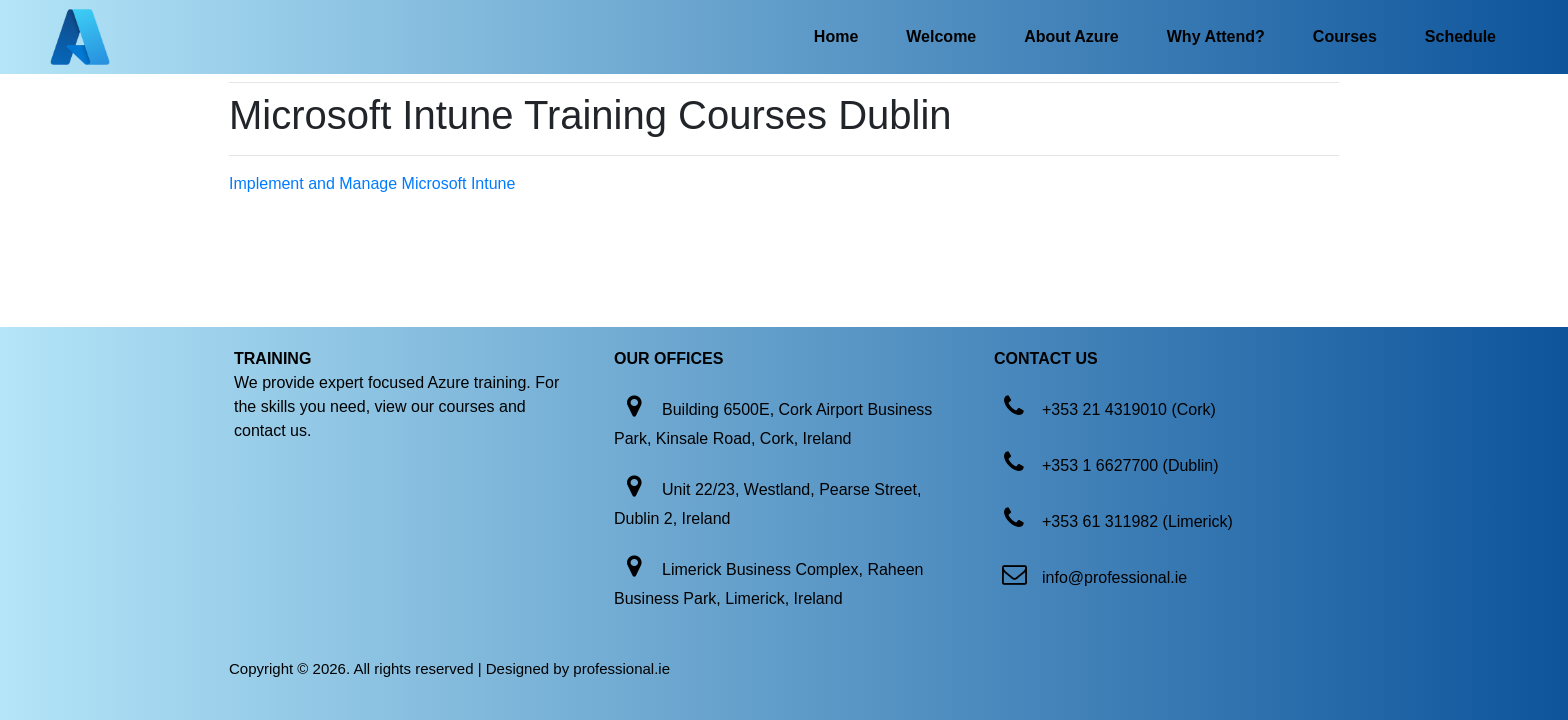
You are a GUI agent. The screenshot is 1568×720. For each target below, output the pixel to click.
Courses (1345, 36)
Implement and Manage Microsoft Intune (372, 183)
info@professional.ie (1114, 577)
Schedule (1460, 36)
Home (836, 36)
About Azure (1071, 36)
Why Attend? (1216, 36)
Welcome (941, 36)
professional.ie (621, 668)
